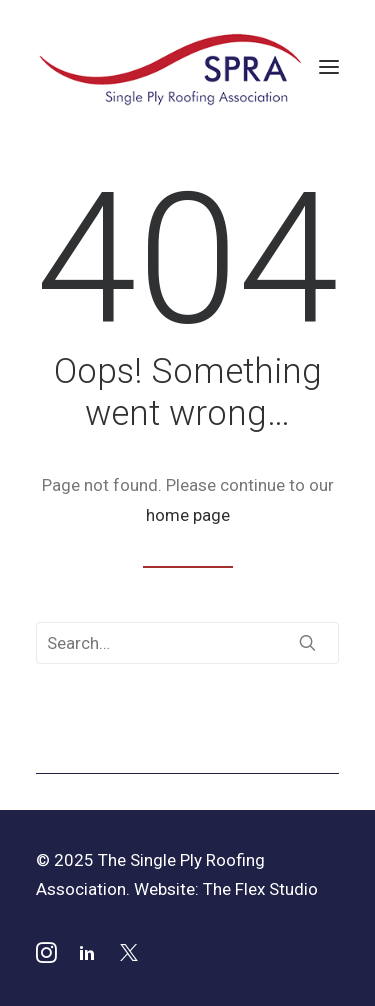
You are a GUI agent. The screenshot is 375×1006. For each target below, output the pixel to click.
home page (188, 515)
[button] (329, 67)
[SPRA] (171, 67)
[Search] (187, 643)
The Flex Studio (260, 889)
